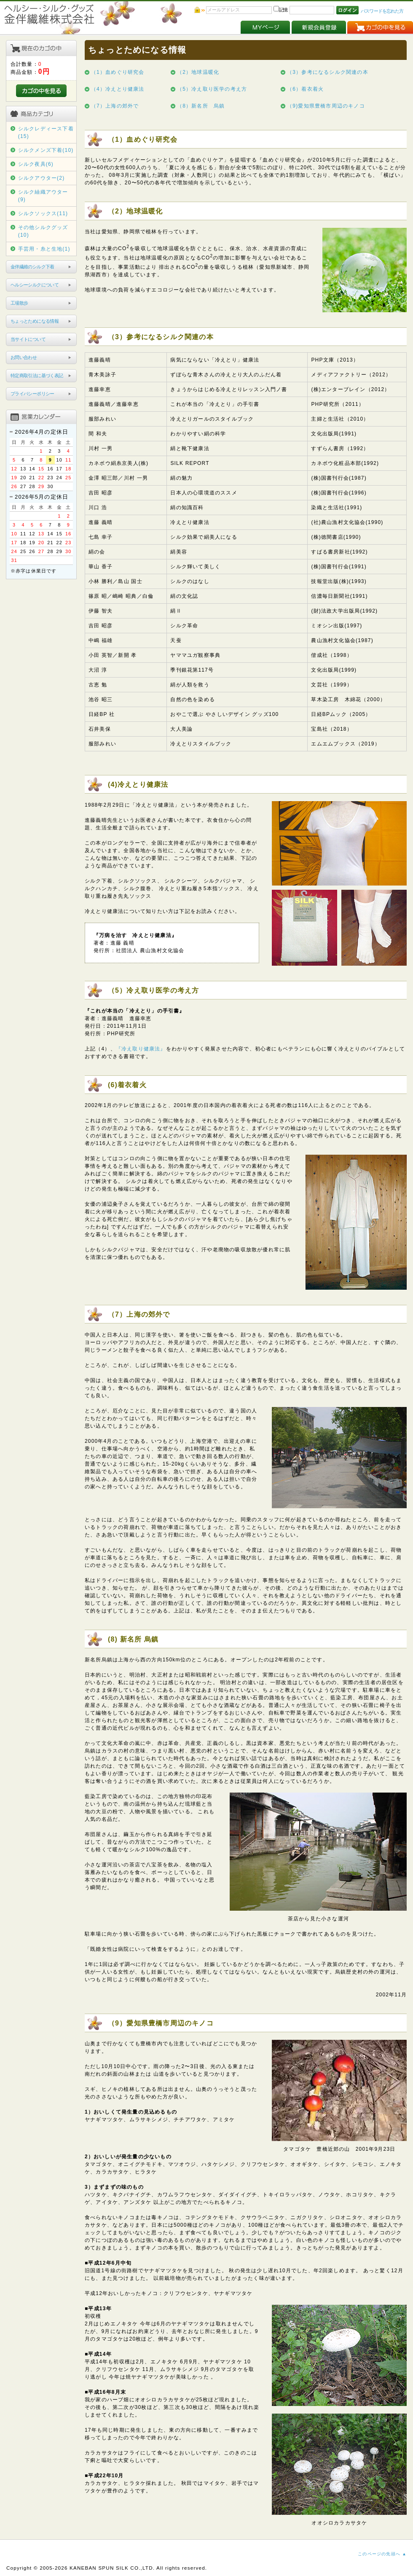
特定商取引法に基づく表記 (37, 375)
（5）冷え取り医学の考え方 (212, 89)
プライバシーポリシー (32, 393)
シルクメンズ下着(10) (46, 150)
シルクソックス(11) (43, 213)
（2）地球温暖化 (198, 72)
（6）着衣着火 (305, 89)
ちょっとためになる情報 (35, 321)
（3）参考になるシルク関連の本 (327, 72)
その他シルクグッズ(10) (43, 231)
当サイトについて (28, 339)
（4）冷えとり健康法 (118, 89)
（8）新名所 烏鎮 (201, 106)
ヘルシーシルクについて (35, 284)
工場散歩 (19, 302)
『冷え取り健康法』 (141, 1049)
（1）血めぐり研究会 (118, 72)
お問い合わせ (24, 357)
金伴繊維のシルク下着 (32, 266)
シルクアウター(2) (41, 178)
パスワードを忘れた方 (382, 11)
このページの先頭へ (379, 2554)
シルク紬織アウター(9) (43, 196)
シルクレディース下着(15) (46, 132)
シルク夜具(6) (36, 164)
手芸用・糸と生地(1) (44, 249)
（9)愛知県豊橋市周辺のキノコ (326, 106)
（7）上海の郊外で (115, 106)
